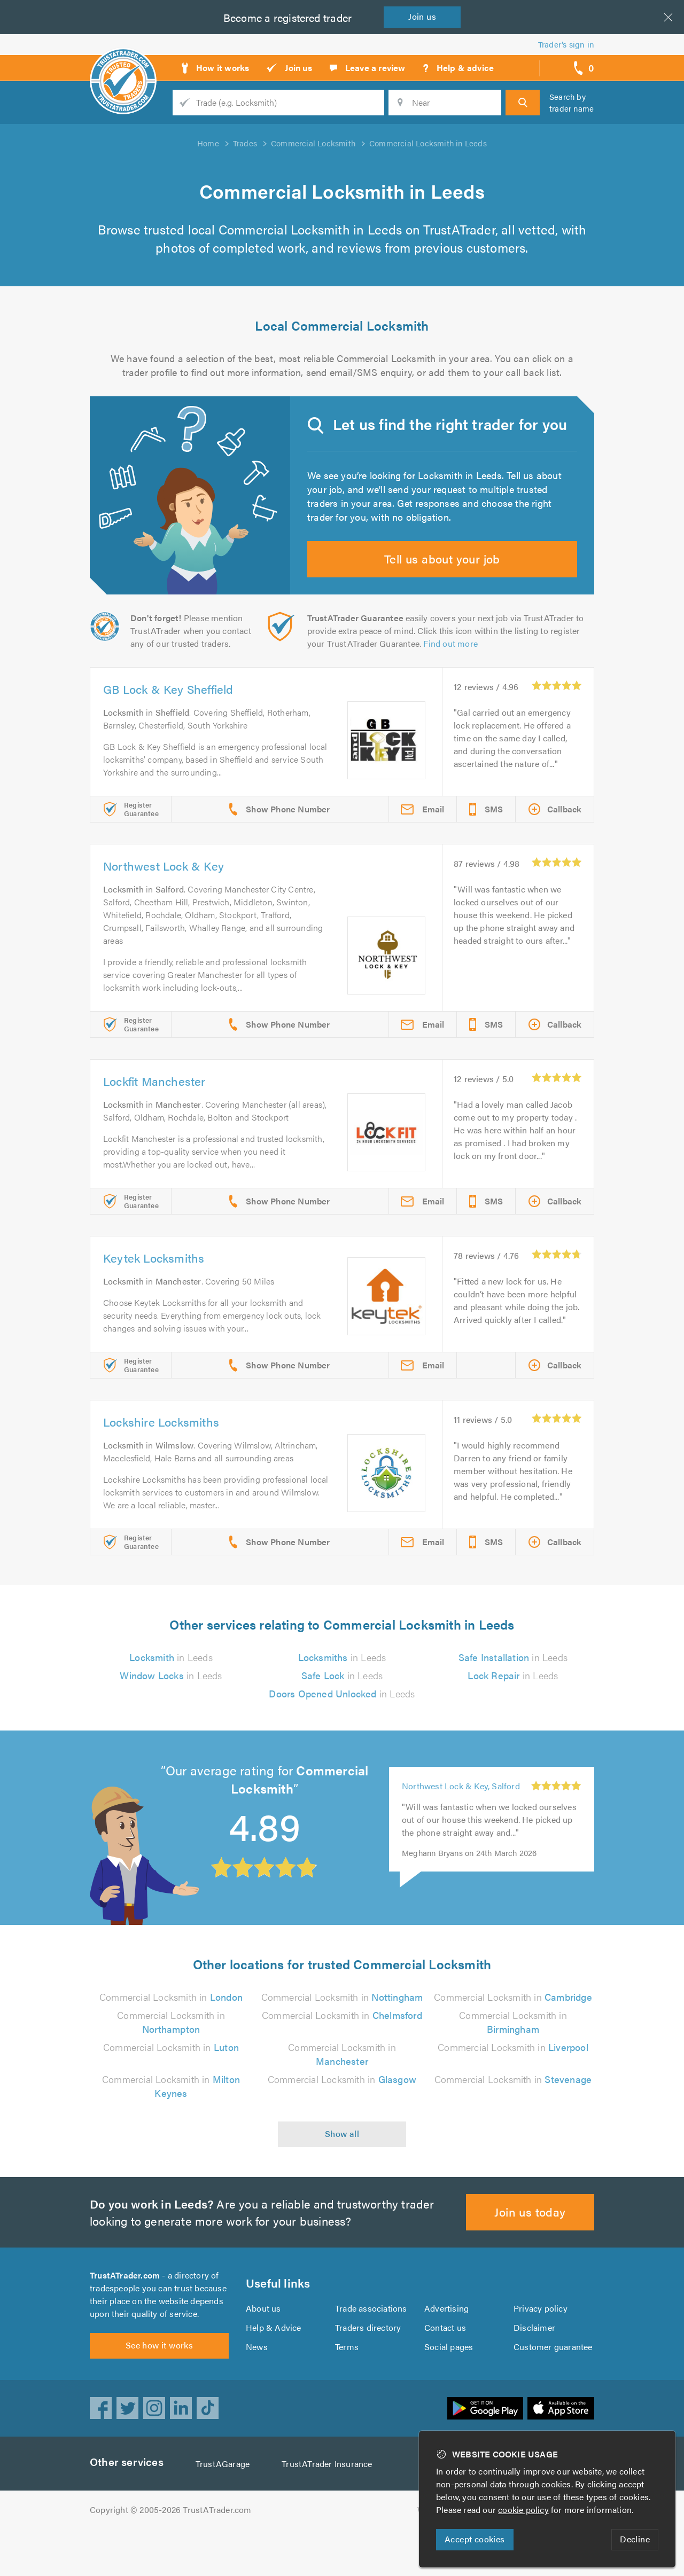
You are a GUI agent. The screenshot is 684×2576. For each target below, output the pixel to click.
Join (424, 16)
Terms (347, 2387)
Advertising (446, 2348)
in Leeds (171, 1677)
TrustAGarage (225, 2510)
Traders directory (368, 2368)
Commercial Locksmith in (171, 2017)
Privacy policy (541, 2348)
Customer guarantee (553, 2387)
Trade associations (371, 2348)
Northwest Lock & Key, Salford (461, 1806)
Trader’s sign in (566, 44)
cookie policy (526, 2509)
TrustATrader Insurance (330, 2510)
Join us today (530, 2245)
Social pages (449, 2387)
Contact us (445, 2368)
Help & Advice (273, 2368)
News (257, 2387)
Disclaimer (534, 2368)
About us (263, 2348)
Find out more (453, 663)
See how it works (159, 2392)
